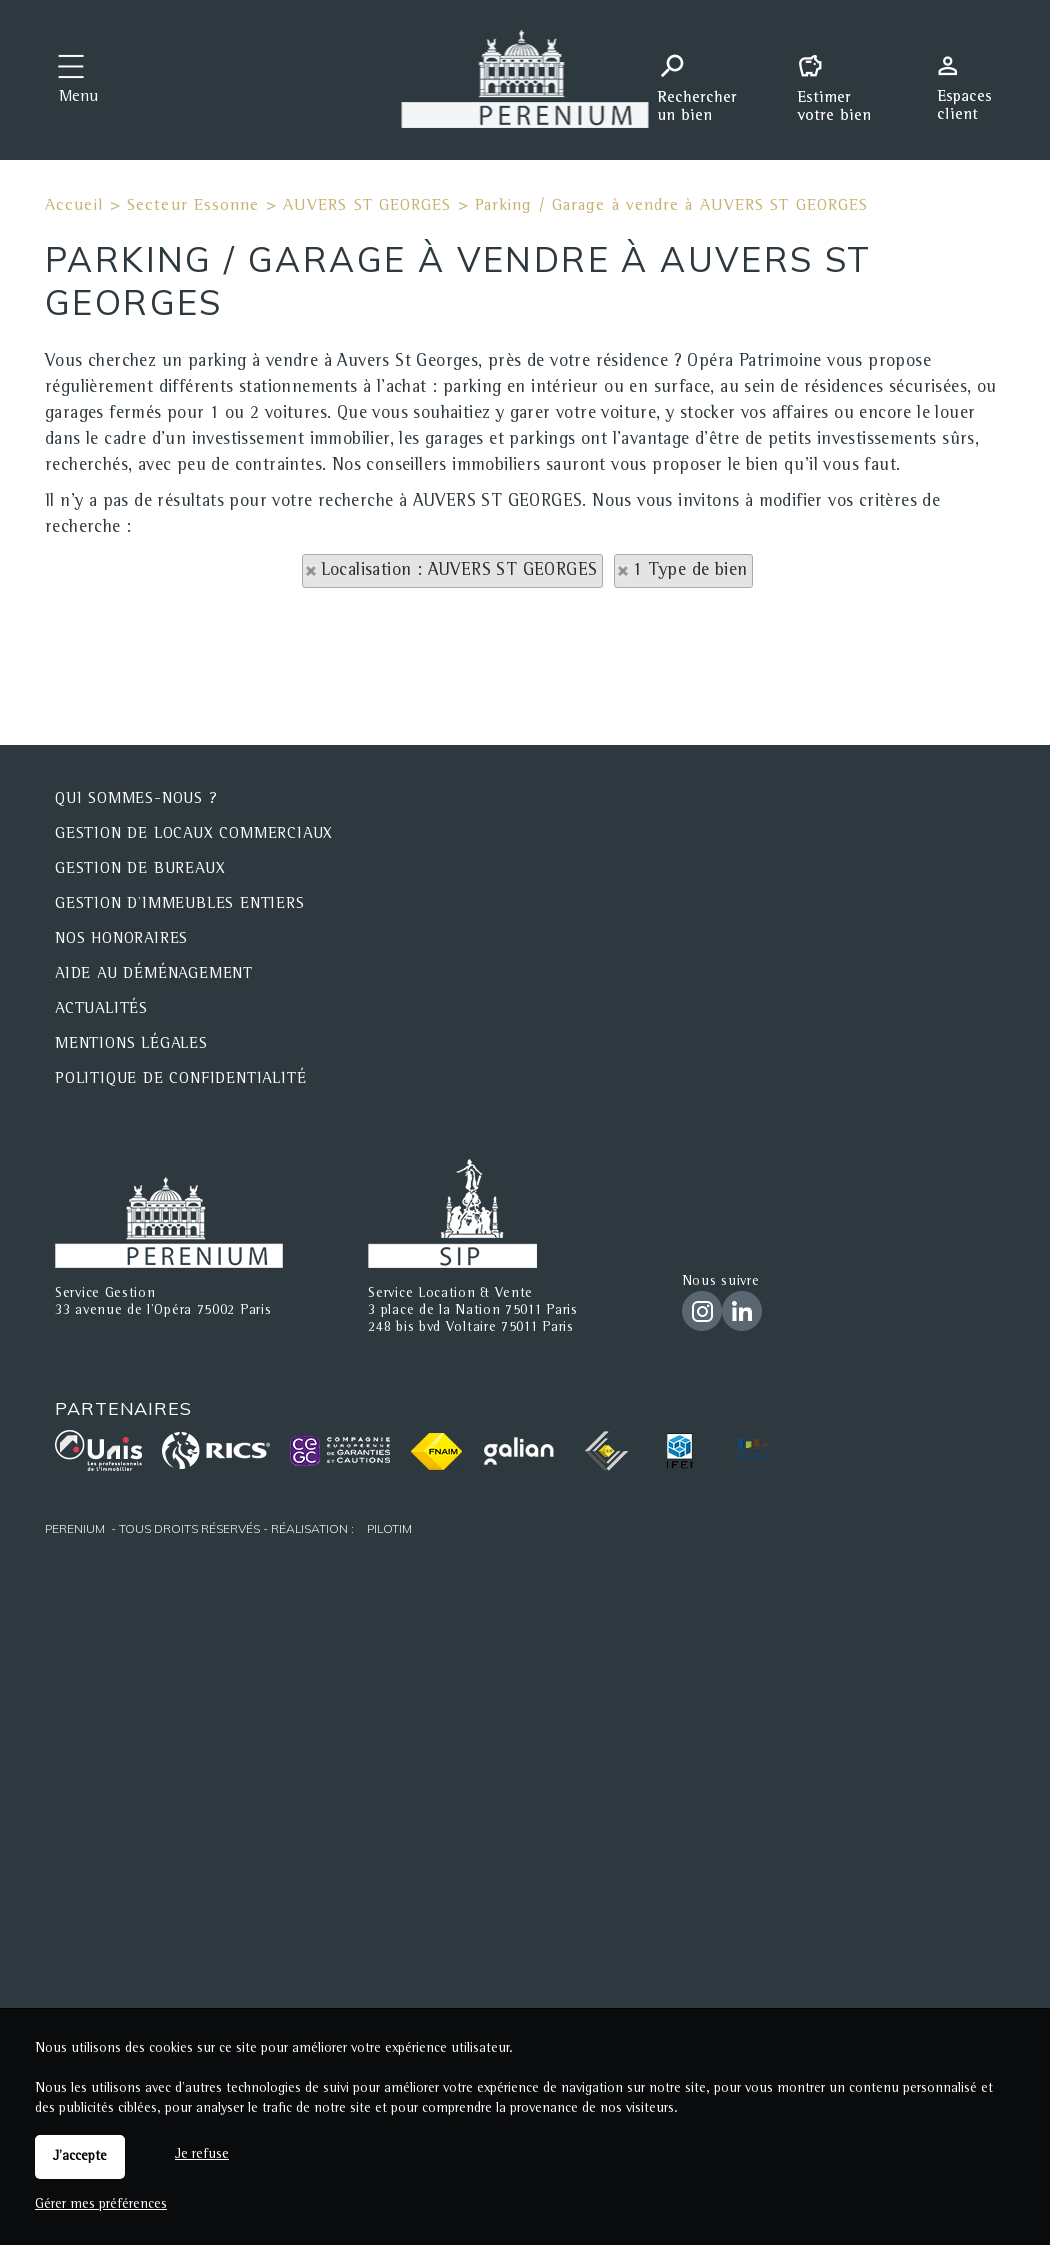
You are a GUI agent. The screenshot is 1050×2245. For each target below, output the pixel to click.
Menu (78, 98)
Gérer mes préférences (101, 2205)
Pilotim (389, 1528)
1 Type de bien (690, 571)
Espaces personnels (972, 78)
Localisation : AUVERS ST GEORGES (459, 571)
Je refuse (202, 2155)
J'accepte (80, 2157)
